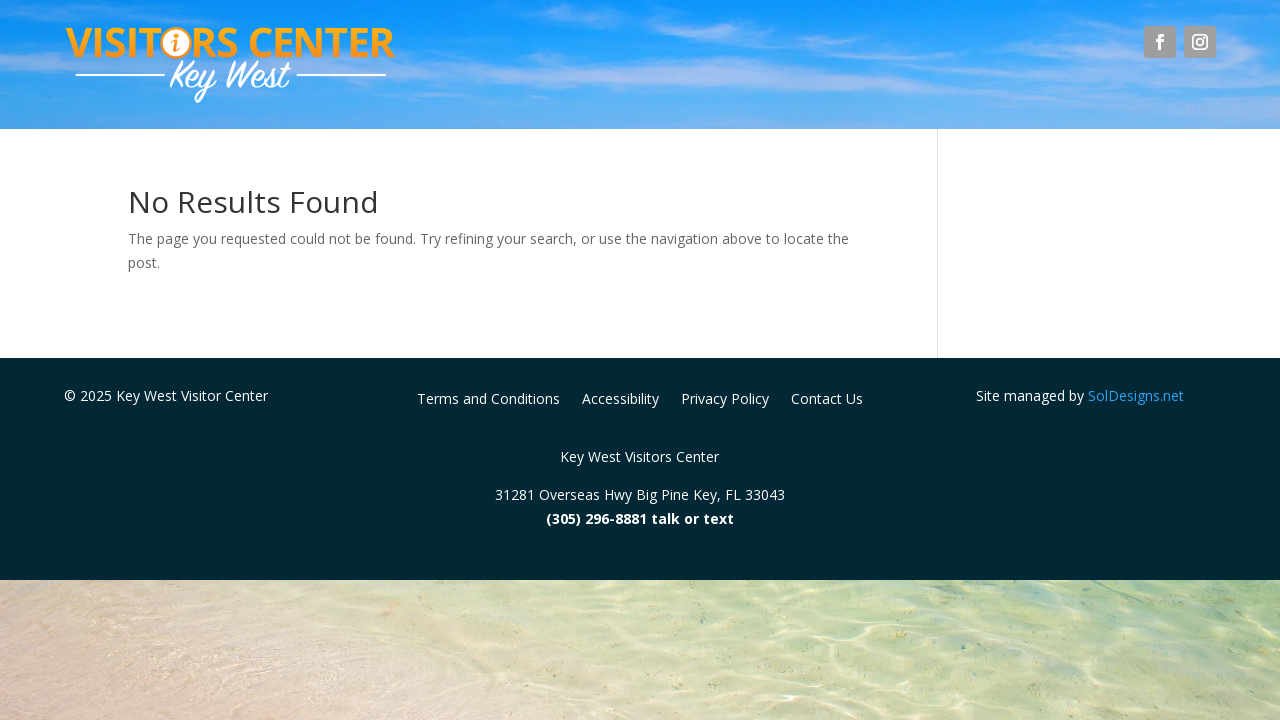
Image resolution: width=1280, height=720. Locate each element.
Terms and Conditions (488, 400)
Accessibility (620, 400)
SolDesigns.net (1136, 395)
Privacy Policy (725, 400)
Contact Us (827, 400)
